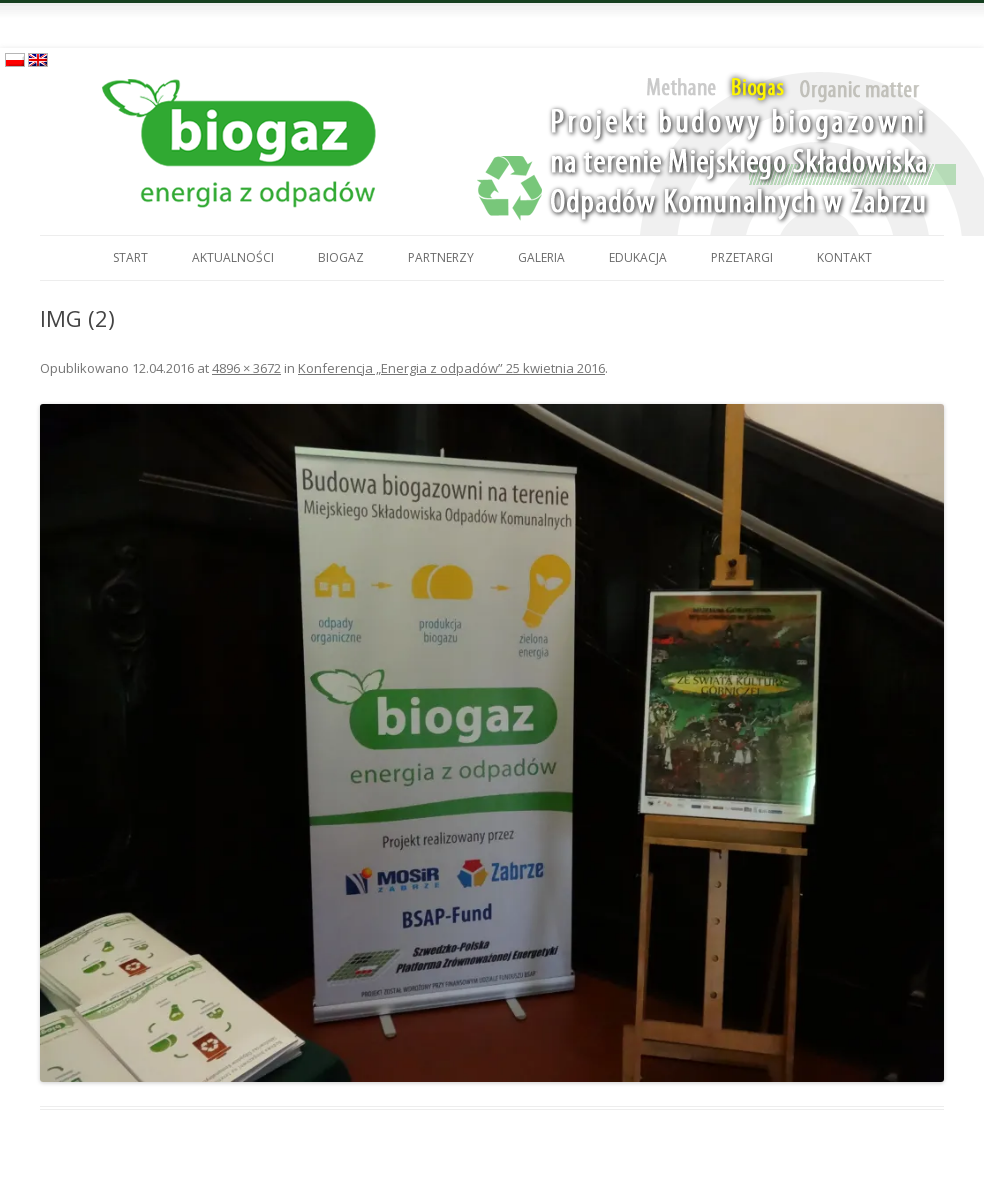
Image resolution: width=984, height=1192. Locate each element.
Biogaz (341, 257)
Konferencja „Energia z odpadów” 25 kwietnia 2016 (451, 368)
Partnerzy (441, 257)
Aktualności (233, 257)
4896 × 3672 (246, 368)
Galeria (541, 257)
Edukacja (638, 257)
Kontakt (844, 257)
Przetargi (742, 257)
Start (130, 257)
